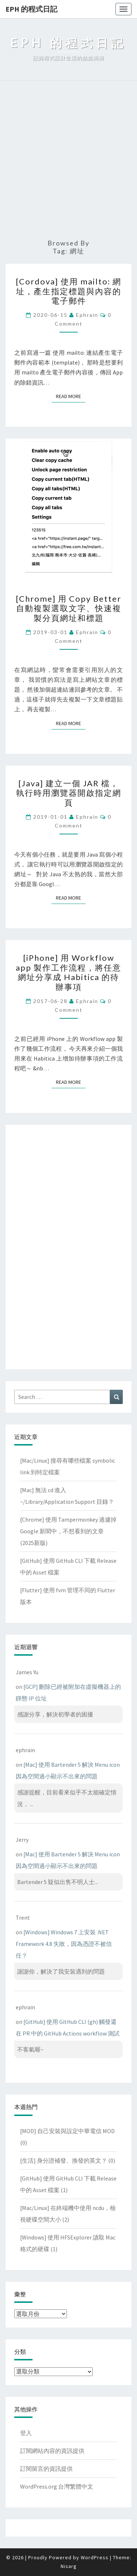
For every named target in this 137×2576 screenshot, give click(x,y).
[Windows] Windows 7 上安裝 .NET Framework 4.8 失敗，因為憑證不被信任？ (64, 1943)
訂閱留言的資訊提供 (46, 2468)
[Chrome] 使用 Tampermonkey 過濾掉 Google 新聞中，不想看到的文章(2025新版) (68, 1531)
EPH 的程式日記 (31, 8)
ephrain (87, 315)
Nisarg (69, 2566)
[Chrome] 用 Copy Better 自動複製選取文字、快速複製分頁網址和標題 (68, 608)
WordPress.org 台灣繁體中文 (56, 2486)
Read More (70, 396)
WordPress (95, 2557)
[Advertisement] (68, 160)
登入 (26, 2433)
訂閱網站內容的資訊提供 (52, 2450)
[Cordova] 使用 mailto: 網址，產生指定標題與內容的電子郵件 (68, 291)
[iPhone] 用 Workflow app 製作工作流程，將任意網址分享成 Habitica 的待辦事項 (68, 972)
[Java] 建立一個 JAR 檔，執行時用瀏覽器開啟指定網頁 (68, 792)
